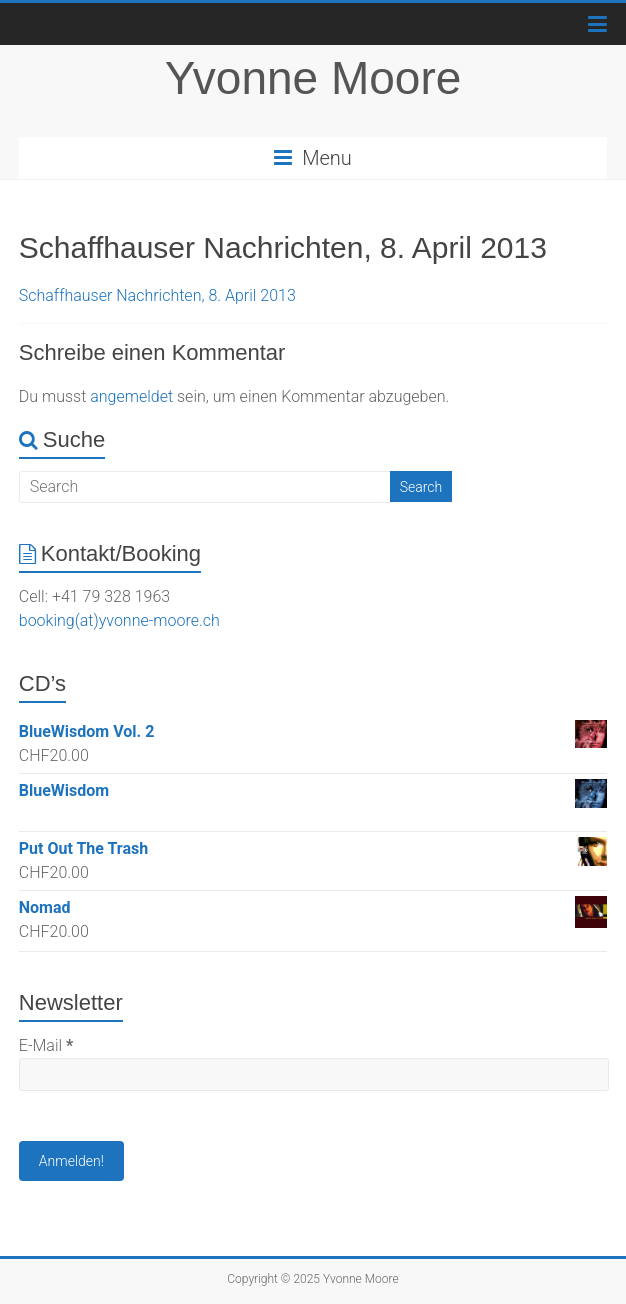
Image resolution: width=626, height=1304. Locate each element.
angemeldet (131, 396)
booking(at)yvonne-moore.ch (119, 620)
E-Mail (46, 1045)
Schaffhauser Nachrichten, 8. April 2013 (157, 295)
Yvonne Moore (313, 78)
